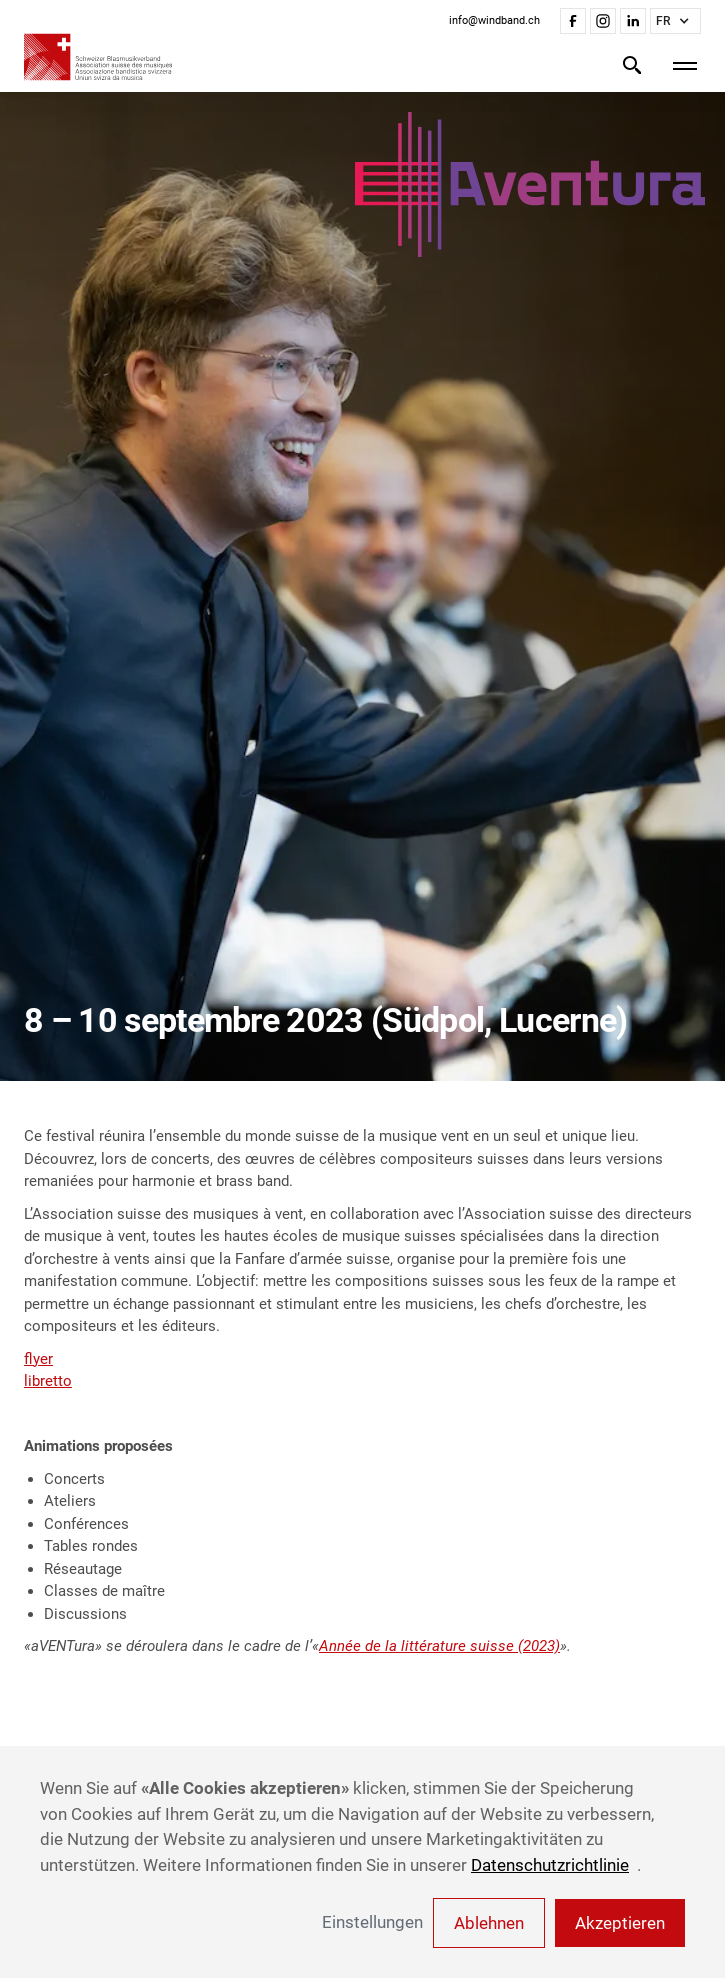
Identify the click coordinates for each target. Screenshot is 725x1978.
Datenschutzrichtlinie (550, 1865)
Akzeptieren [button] (620, 1923)
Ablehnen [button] (489, 1923)
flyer (38, 1359)
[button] (675, 21)
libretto (48, 1381)
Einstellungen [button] (372, 1922)
